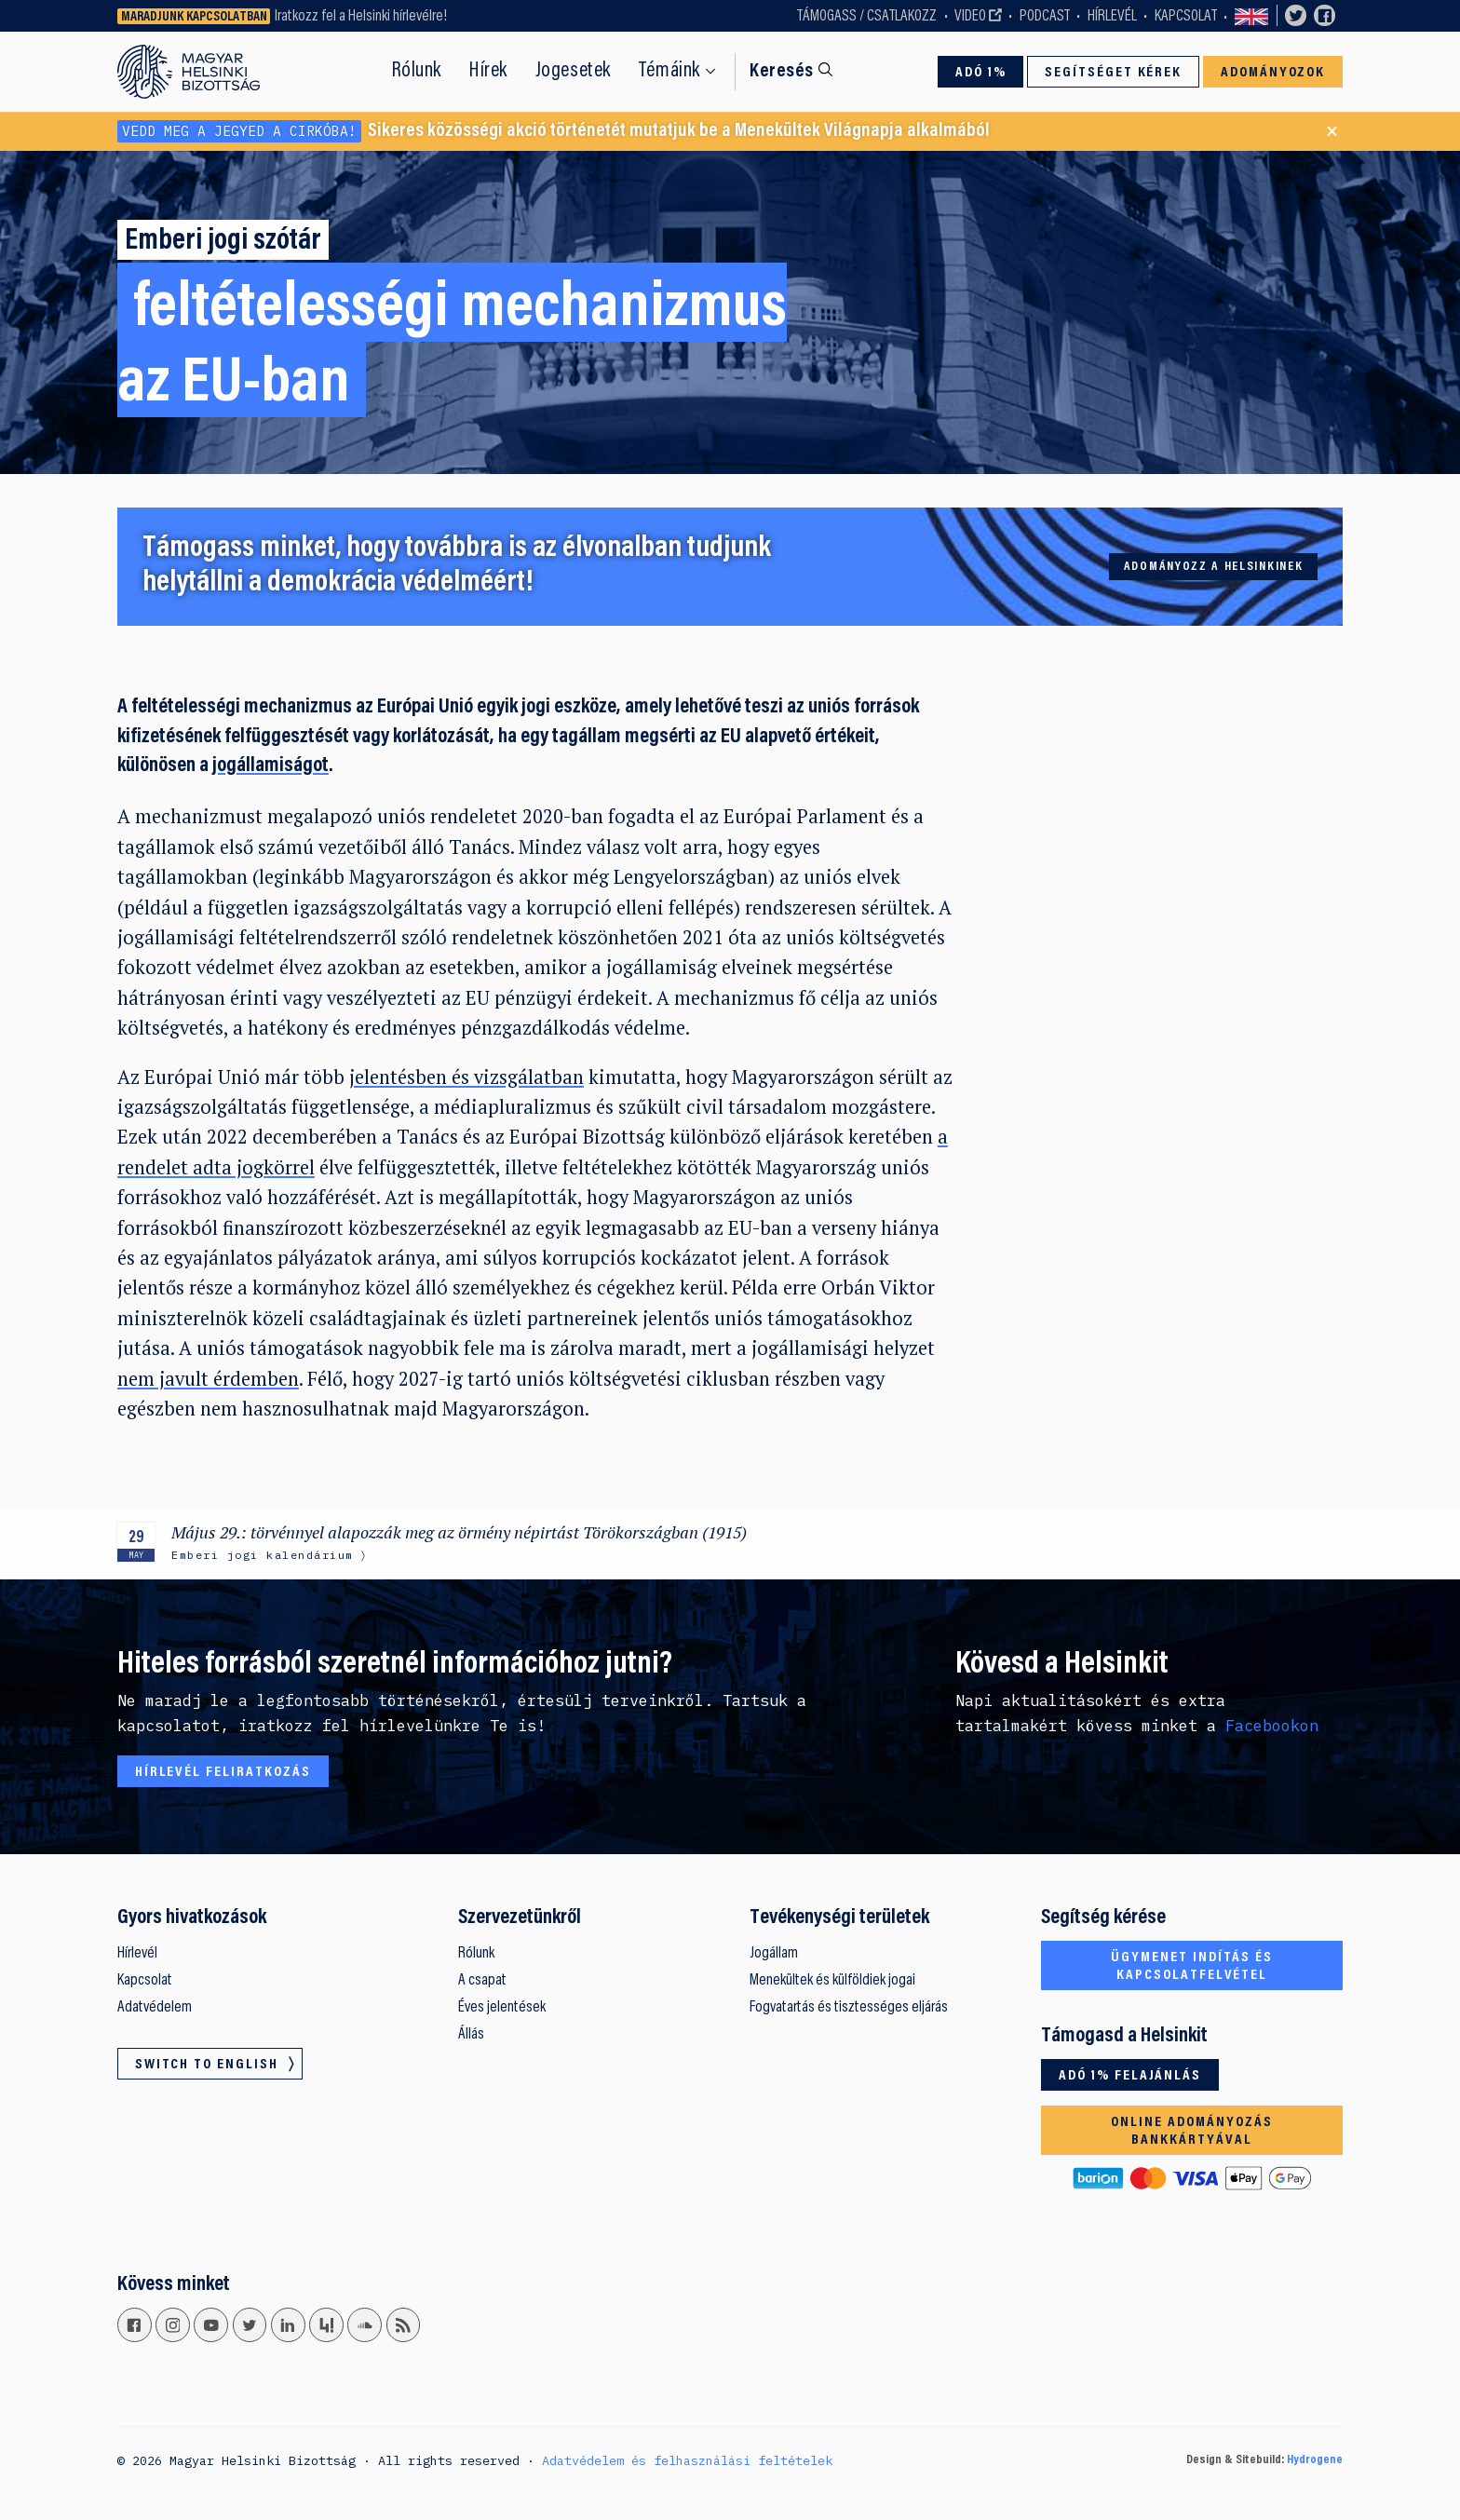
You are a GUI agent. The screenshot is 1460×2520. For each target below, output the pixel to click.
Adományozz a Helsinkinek (1214, 567)
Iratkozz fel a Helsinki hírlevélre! (361, 16)
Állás (471, 2034)
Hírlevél (1112, 16)
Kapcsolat (1186, 16)
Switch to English (1251, 15)
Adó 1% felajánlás (1130, 2075)
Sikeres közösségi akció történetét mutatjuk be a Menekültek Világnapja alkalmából (553, 131)
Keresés (782, 71)
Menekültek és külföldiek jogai (832, 1980)
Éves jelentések (502, 2007)
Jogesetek (573, 71)
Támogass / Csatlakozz (867, 16)
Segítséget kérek (1114, 72)
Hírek (488, 71)
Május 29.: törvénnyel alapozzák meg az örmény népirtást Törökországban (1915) (459, 1532)
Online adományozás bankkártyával (1191, 2131)
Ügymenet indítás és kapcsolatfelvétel (1192, 1966)
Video (970, 16)
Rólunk (416, 71)
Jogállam (774, 1953)
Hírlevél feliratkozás (223, 1772)
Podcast (1045, 16)
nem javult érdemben (208, 1378)
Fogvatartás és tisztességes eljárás (849, 2007)
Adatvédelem (154, 2007)
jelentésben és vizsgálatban (466, 1077)
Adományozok (1273, 72)
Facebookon (1271, 1725)
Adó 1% (981, 72)
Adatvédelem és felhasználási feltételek (687, 2460)
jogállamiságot (270, 766)
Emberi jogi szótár (223, 241)
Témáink (669, 71)
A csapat (482, 1980)
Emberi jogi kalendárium (262, 1555)
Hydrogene (1315, 2460)
